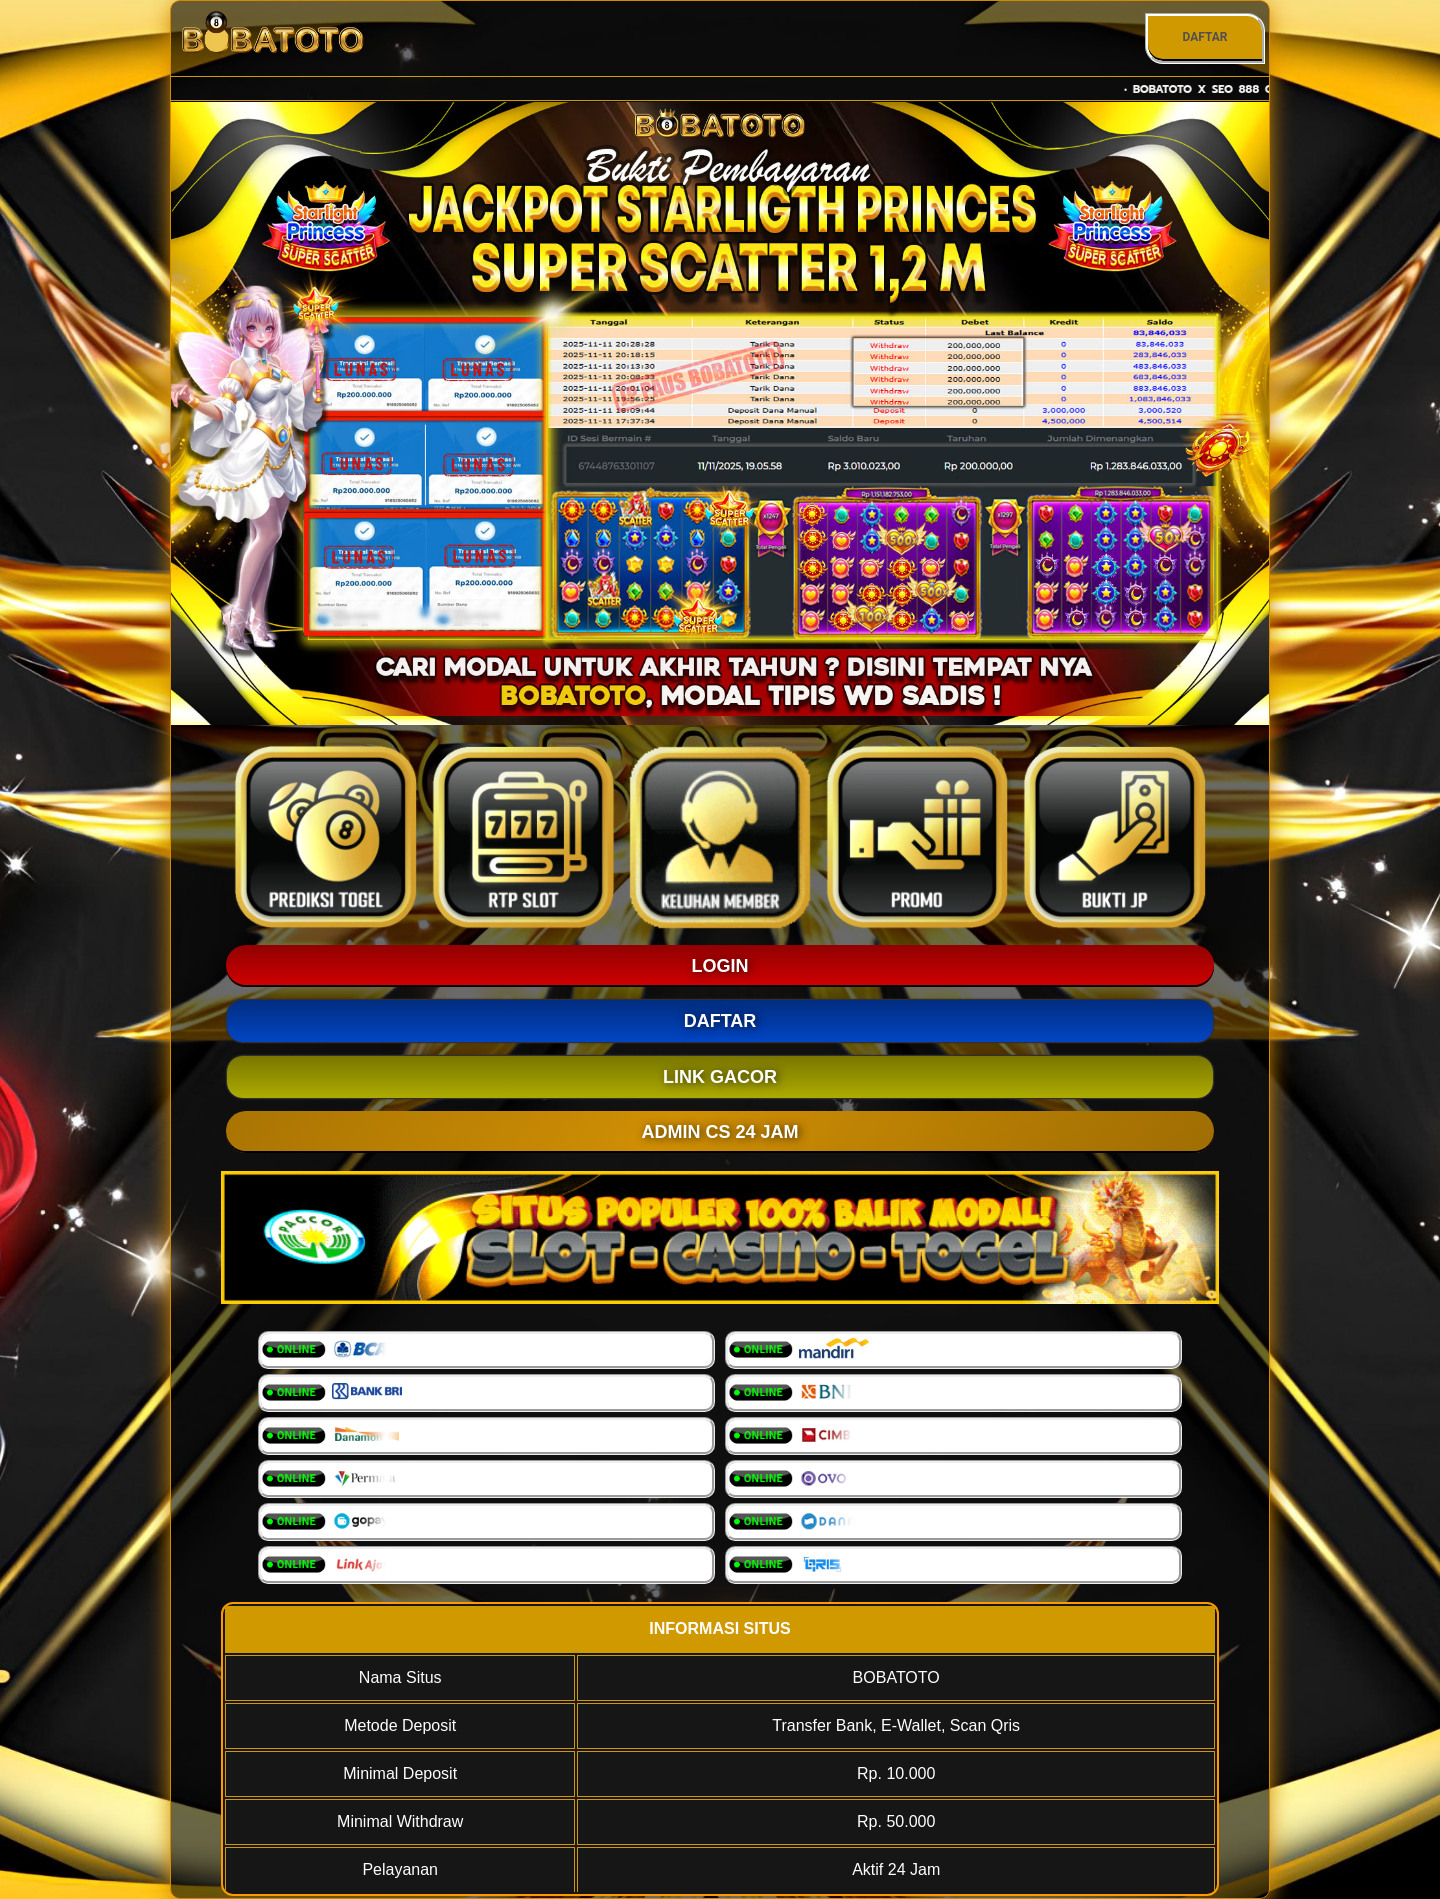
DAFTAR (1204, 37)
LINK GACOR (720, 1077)
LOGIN (720, 966)
